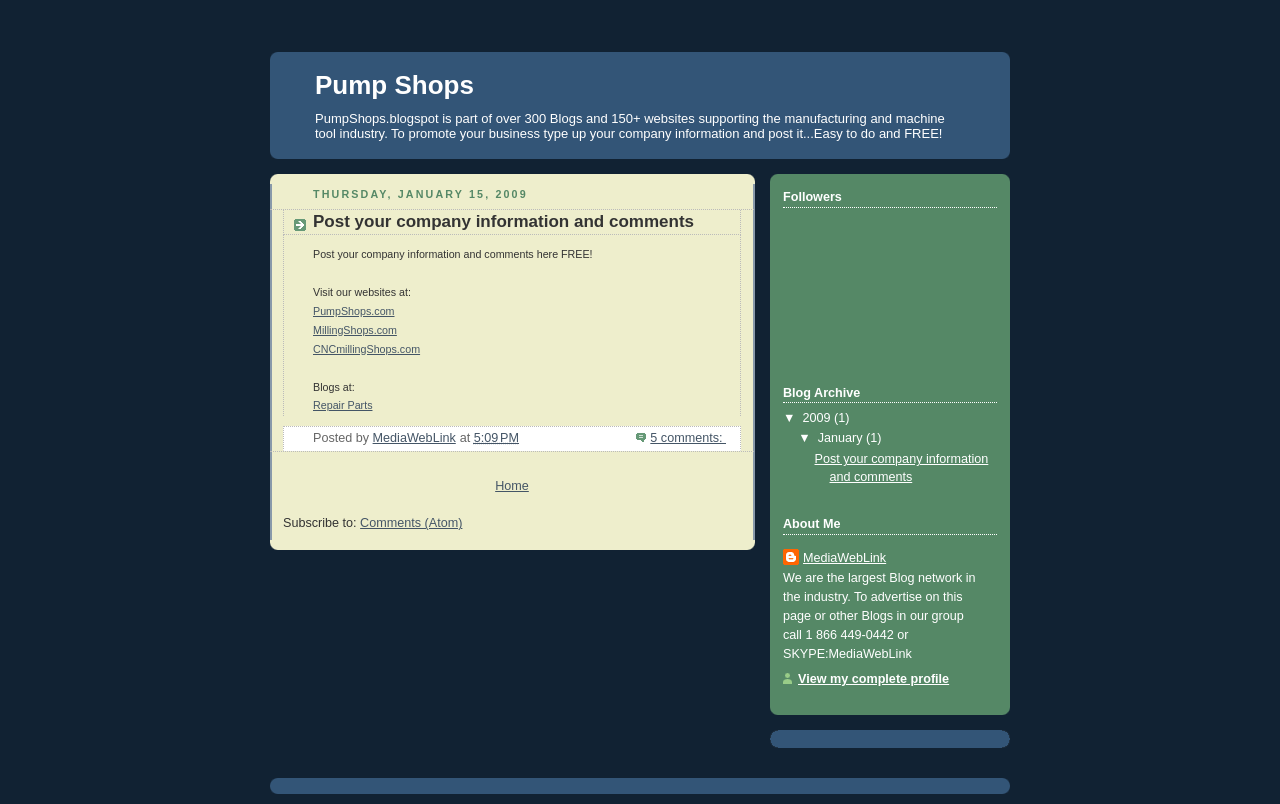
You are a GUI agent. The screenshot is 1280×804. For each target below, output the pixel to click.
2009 (819, 418)
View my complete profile (873, 679)
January (842, 438)
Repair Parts (342, 405)
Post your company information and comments (503, 221)
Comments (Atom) (411, 523)
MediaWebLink (844, 558)
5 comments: (688, 438)
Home (512, 486)
